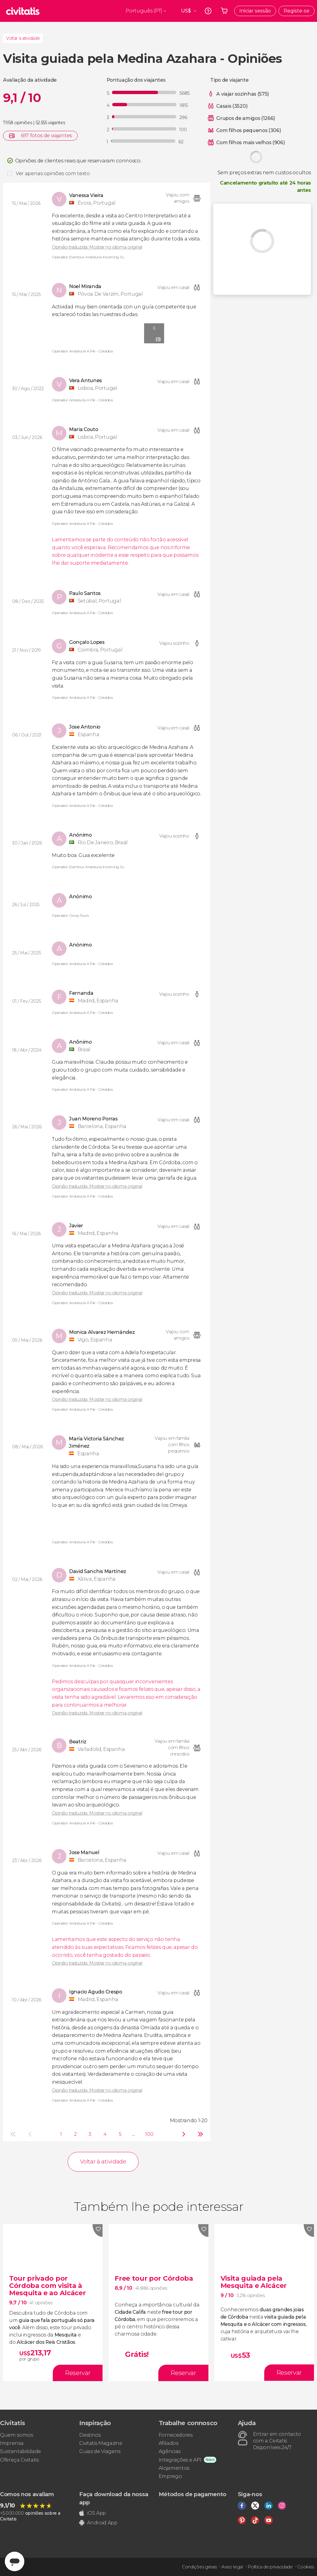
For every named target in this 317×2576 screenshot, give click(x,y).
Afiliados (168, 2443)
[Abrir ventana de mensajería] (14, 2561)
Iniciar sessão (255, 11)
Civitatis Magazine (100, 2443)
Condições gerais (199, 2567)
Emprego (170, 2476)
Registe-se (296, 11)
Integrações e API (180, 2460)
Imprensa (11, 2443)
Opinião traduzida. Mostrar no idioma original (97, 247)
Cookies (305, 2567)
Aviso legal (232, 2567)
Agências (169, 2451)
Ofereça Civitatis (19, 2460)
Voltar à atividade (23, 38)
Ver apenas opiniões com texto (53, 173)
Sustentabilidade (20, 2451)
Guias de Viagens (99, 2451)
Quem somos (16, 2435)
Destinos (89, 2435)
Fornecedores (176, 2435)
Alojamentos (174, 2468)
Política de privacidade (270, 2567)
